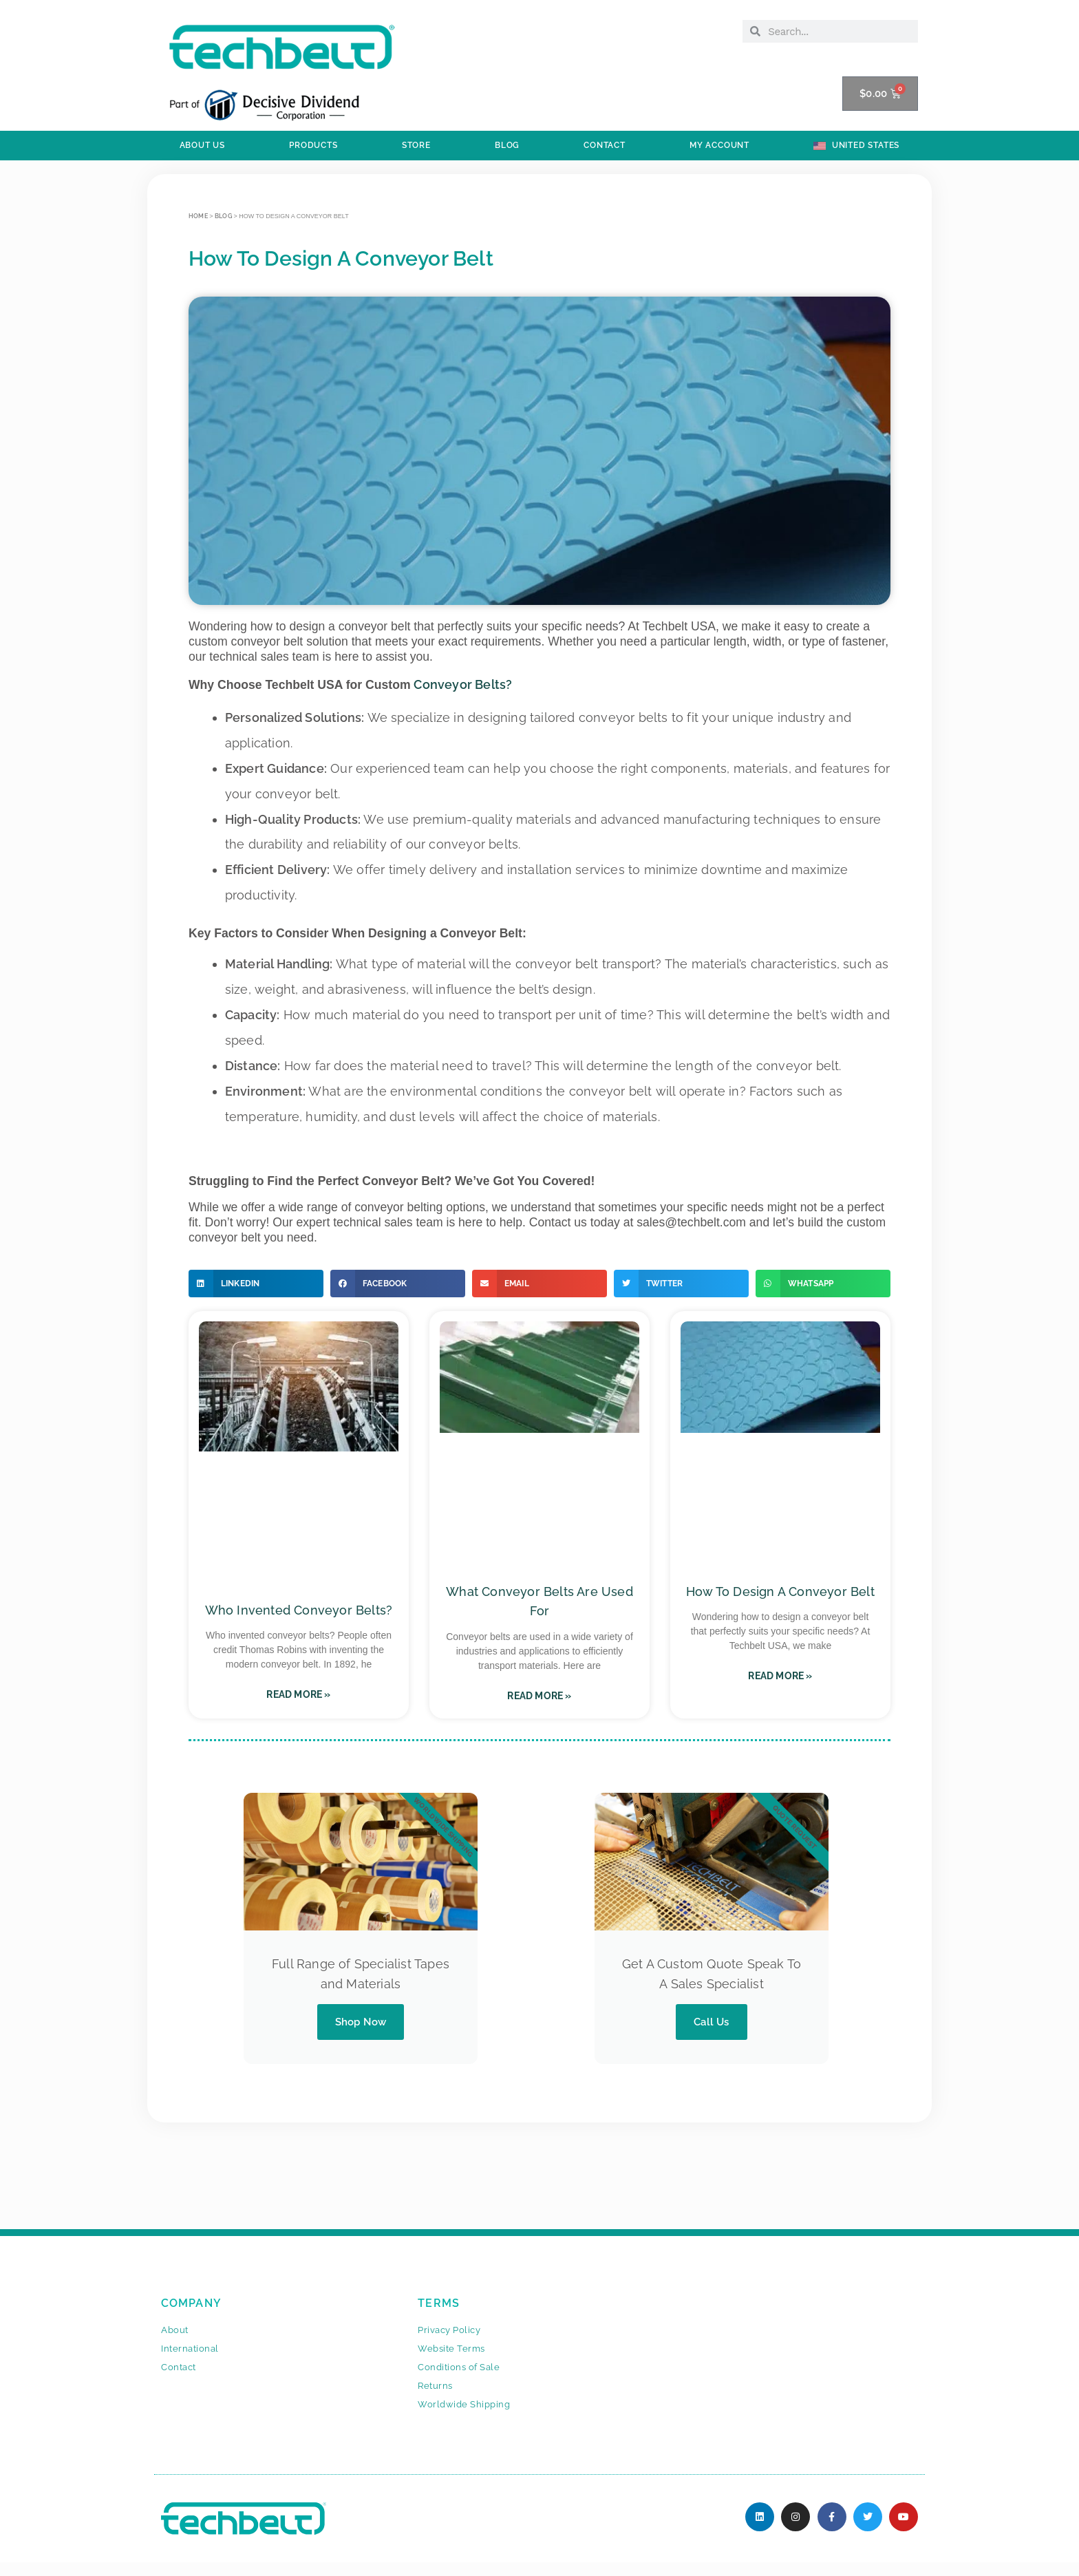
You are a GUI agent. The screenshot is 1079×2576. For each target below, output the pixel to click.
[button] (256, 1283)
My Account (719, 145)
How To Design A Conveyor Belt (780, 1591)
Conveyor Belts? (463, 684)
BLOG (507, 145)
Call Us (711, 2022)
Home (198, 216)
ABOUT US (202, 145)
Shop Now (361, 2022)
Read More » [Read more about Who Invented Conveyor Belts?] (298, 1694)
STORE (416, 145)
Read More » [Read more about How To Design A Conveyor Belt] (780, 1675)
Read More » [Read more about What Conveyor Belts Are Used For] (539, 1695)
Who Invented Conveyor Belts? (299, 1610)
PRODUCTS (313, 145)
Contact (605, 145)
